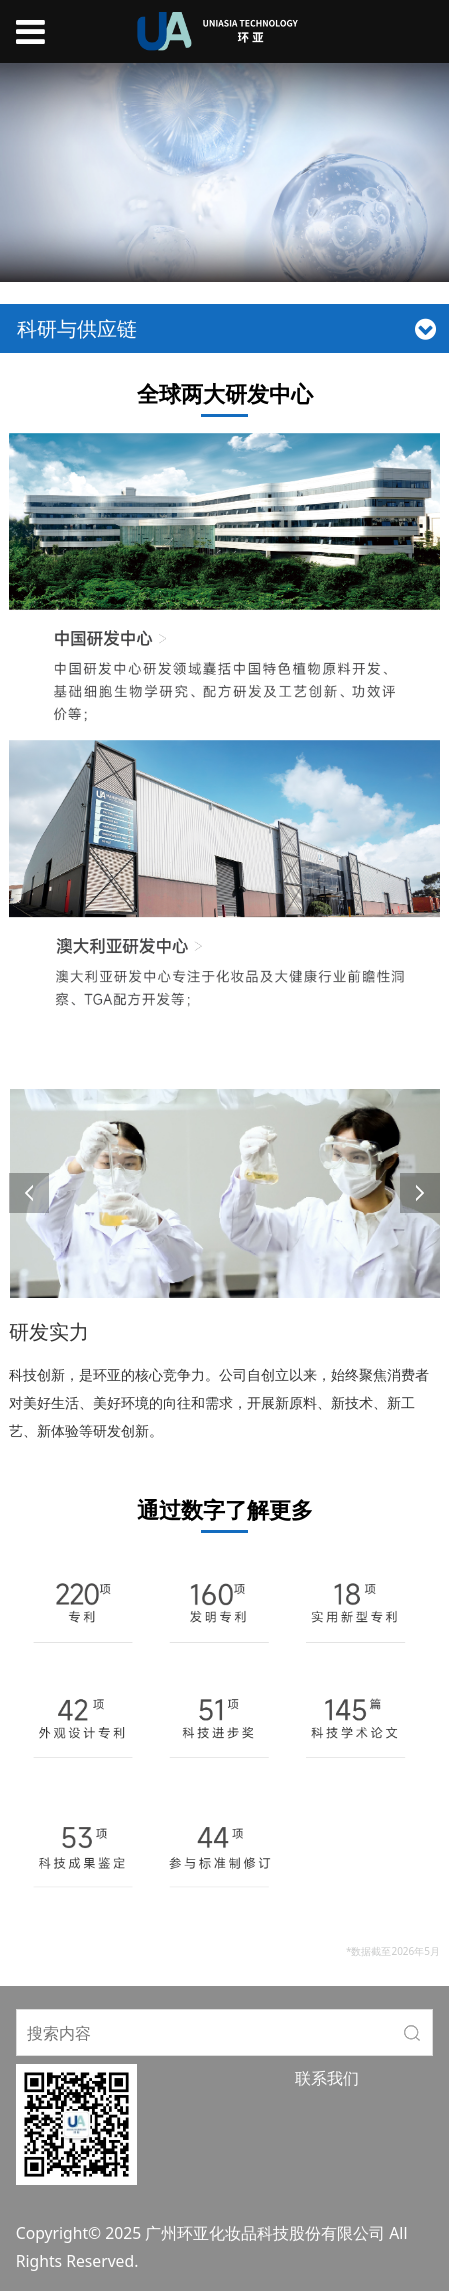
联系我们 (327, 2078)
